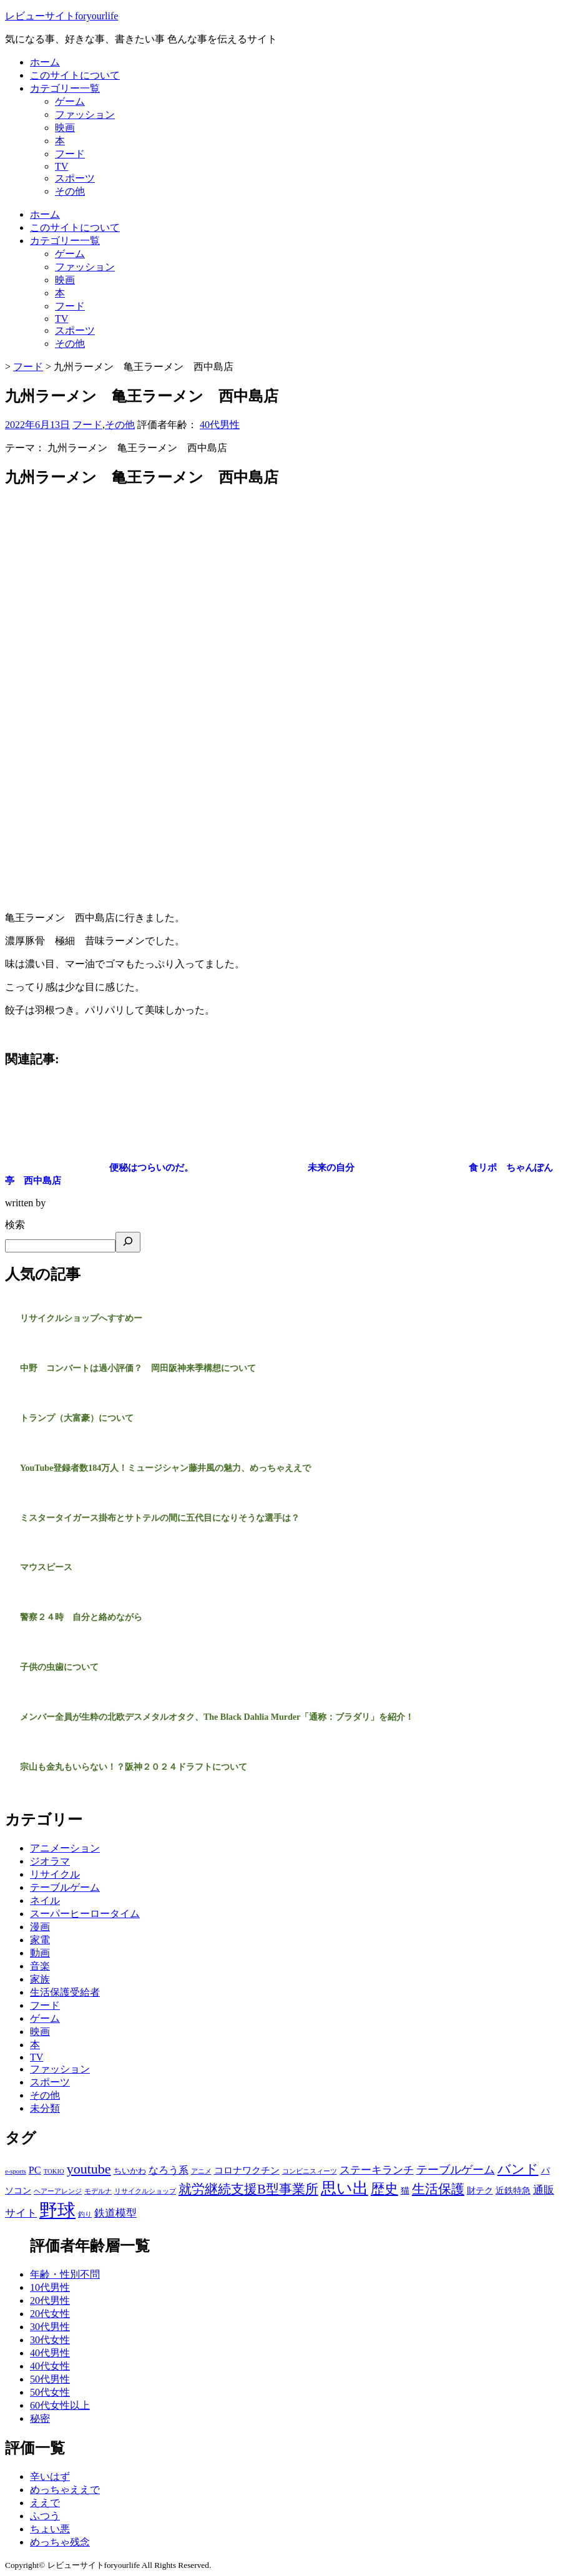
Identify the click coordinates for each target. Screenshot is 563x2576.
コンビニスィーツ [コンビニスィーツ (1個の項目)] (309, 2171)
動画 (40, 1953)
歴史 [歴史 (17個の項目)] (384, 2189)
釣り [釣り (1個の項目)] (85, 2214)
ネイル (45, 1900)
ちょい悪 (50, 2529)
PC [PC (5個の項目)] (35, 2170)
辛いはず (50, 2476)
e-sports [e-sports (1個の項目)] (15, 2171)
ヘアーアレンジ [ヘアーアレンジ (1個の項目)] (58, 2191)
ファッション (85, 114)
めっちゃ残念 (60, 2542)
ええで (45, 2502)
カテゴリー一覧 (65, 88)
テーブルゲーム (65, 1887)
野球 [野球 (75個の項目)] (57, 2210)
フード (70, 154)
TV (61, 166)
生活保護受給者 (65, 1992)
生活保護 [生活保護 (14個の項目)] (438, 2189)
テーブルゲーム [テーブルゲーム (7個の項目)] (455, 2170)
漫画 (40, 1926)
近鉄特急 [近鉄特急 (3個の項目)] (513, 2190)
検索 (15, 1224)
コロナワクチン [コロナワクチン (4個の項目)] (247, 2170)
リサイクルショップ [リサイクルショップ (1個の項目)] (145, 2191)
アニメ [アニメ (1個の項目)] (201, 2171)
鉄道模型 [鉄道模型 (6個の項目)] (115, 2213)
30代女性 (50, 2339)
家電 (40, 1939)
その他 (70, 191)
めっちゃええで (65, 2489)
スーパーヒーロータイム (85, 1913)
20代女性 (50, 2313)
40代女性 (50, 2366)
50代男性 (50, 2379)
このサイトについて (75, 75)
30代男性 (50, 2326)
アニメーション (65, 1848)
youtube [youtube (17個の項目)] (89, 2169)
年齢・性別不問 (65, 2274)
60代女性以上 (60, 2405)
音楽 (40, 1966)
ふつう (45, 2515)
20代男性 (50, 2300)
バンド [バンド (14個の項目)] (518, 2169)
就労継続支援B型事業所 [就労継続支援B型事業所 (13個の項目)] (248, 2189)
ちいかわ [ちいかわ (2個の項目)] (130, 2171)
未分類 (45, 2108)
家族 (40, 1979)
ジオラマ (50, 1861)
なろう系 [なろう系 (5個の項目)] (168, 2170)
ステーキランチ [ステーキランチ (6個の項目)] (377, 2170)
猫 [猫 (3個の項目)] (405, 2190)
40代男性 (220, 424)
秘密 (40, 2418)
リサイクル (55, 1874)
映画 (65, 127)
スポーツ (75, 178)
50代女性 (50, 2392)
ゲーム (70, 101)
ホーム (45, 62)
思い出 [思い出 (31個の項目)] (344, 2188)
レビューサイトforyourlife (61, 16)
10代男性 (50, 2287)
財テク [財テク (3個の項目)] (480, 2190)
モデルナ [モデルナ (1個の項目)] (98, 2191)
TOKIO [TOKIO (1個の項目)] (54, 2171)
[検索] (127, 1242)
